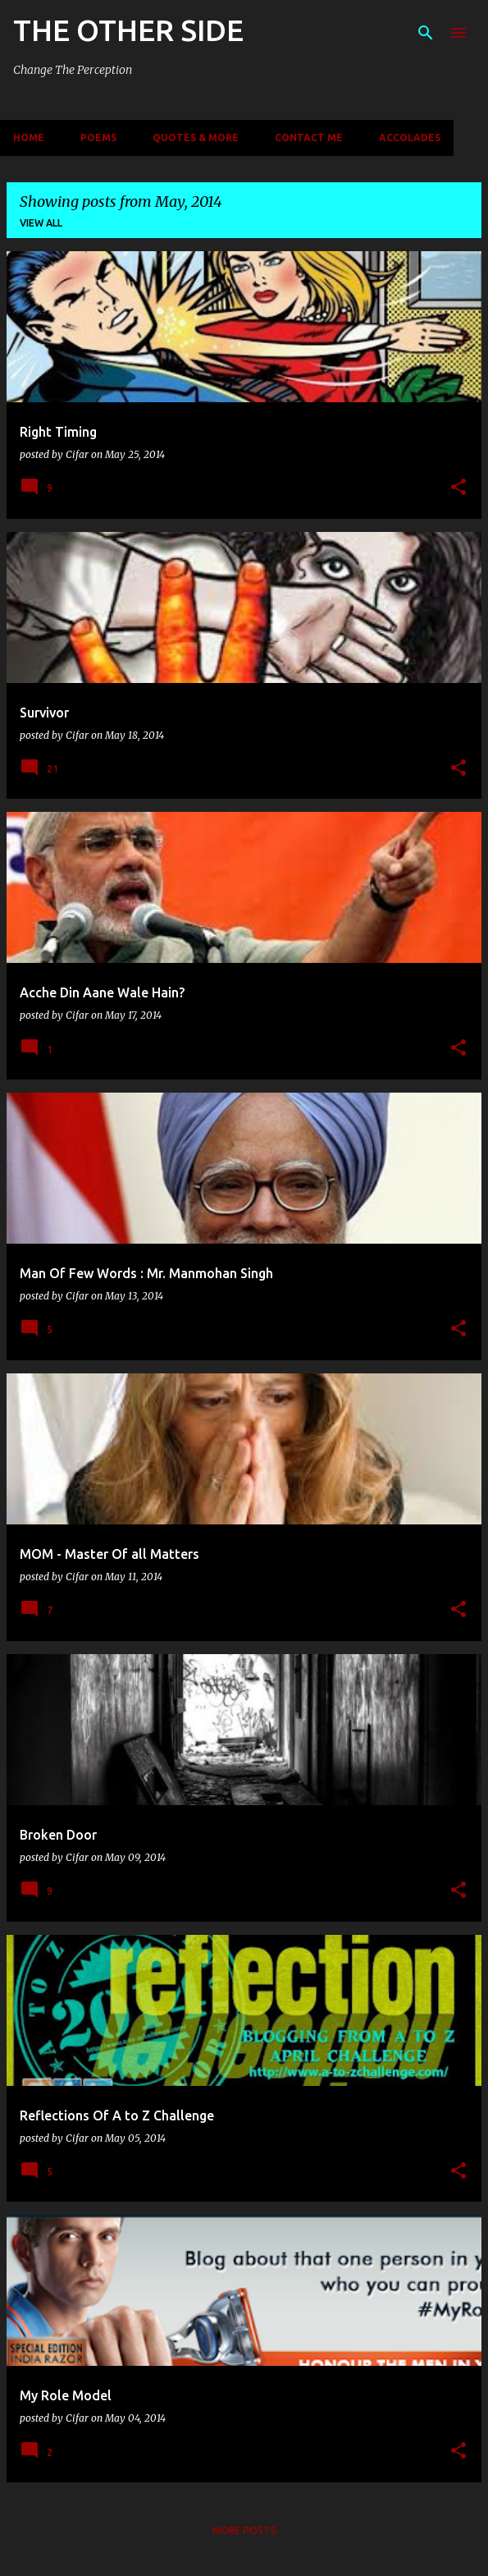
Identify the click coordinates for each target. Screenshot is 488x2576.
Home (28, 137)
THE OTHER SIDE (128, 30)
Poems (98, 137)
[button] (458, 488)
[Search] (426, 33)
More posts (244, 2530)
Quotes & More (196, 137)
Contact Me (309, 137)
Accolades (409, 137)
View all (41, 223)
